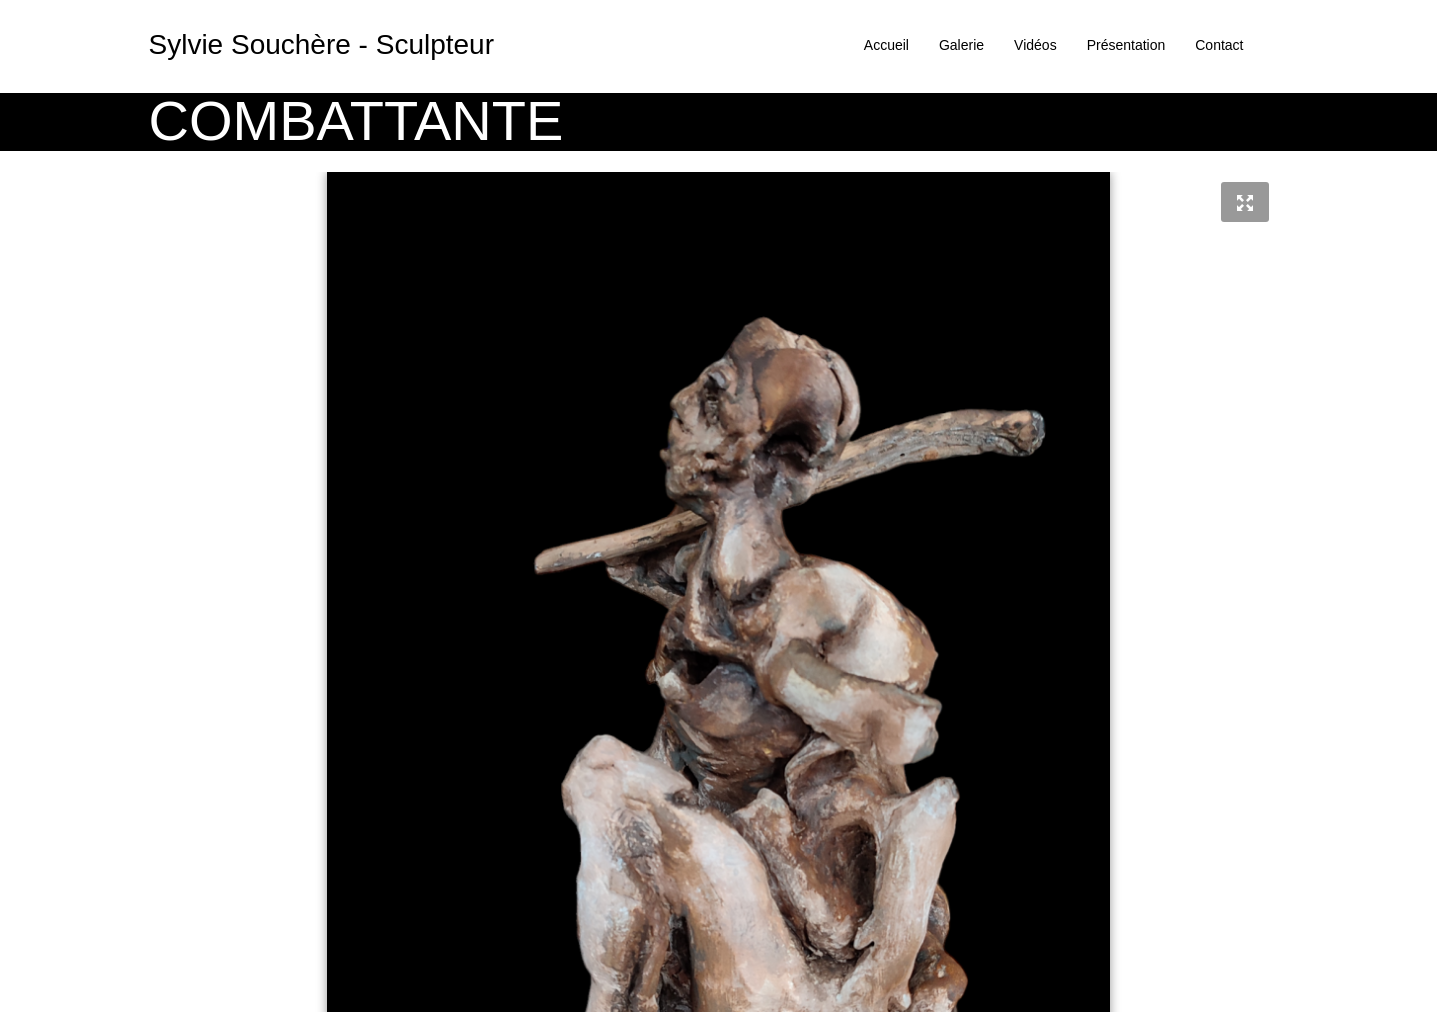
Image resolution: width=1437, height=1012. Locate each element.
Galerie (961, 45)
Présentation (1126, 45)
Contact (1219, 45)
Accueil (886, 45)
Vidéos (1035, 45)
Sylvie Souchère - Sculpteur (322, 44)
